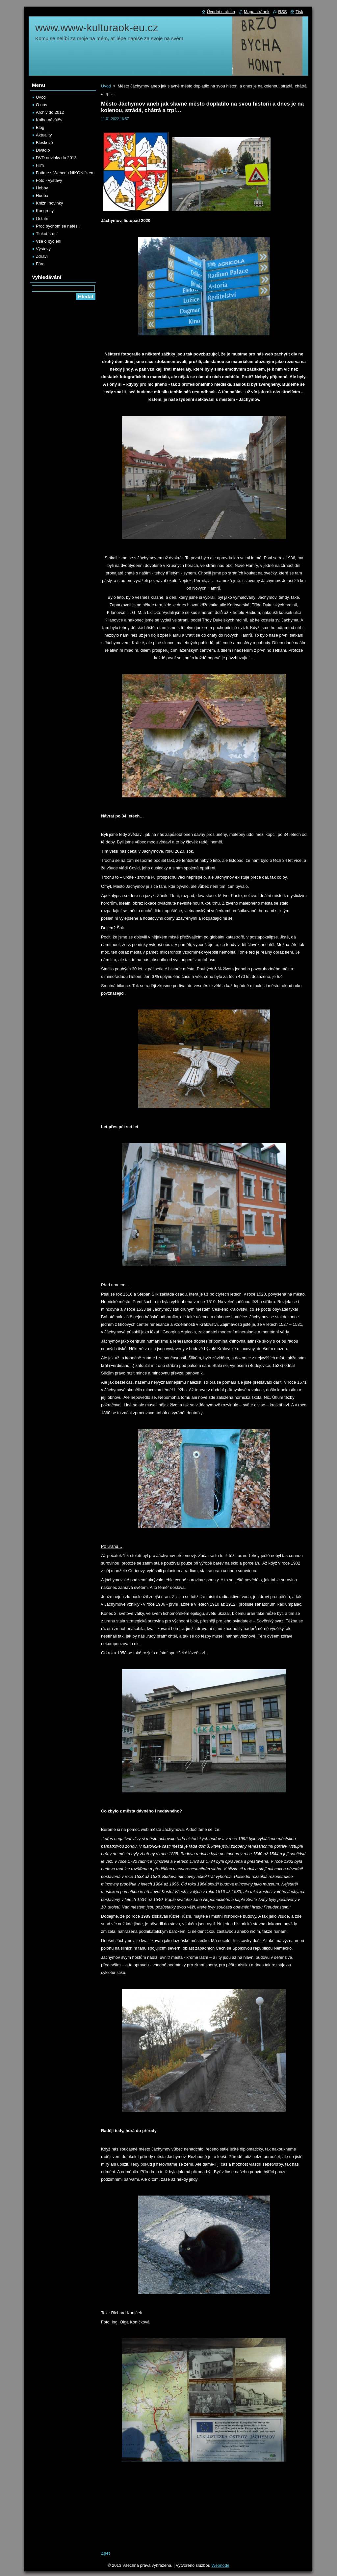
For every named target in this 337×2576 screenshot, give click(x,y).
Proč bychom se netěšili (58, 226)
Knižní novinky (49, 203)
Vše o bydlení (49, 241)
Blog (40, 127)
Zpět (105, 2553)
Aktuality (44, 135)
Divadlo (43, 150)
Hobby (42, 187)
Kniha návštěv (49, 119)
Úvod (106, 86)
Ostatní (42, 218)
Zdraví (42, 256)
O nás (41, 104)
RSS (282, 11)
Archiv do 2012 (50, 112)
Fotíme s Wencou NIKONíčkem (65, 172)
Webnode (220, 2565)
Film (40, 165)
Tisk (299, 11)
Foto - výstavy (49, 180)
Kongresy (45, 210)
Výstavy (43, 248)
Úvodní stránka (221, 11)
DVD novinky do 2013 (56, 157)
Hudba (42, 195)
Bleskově (44, 142)
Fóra (40, 263)
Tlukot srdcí (47, 233)
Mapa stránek (257, 11)
